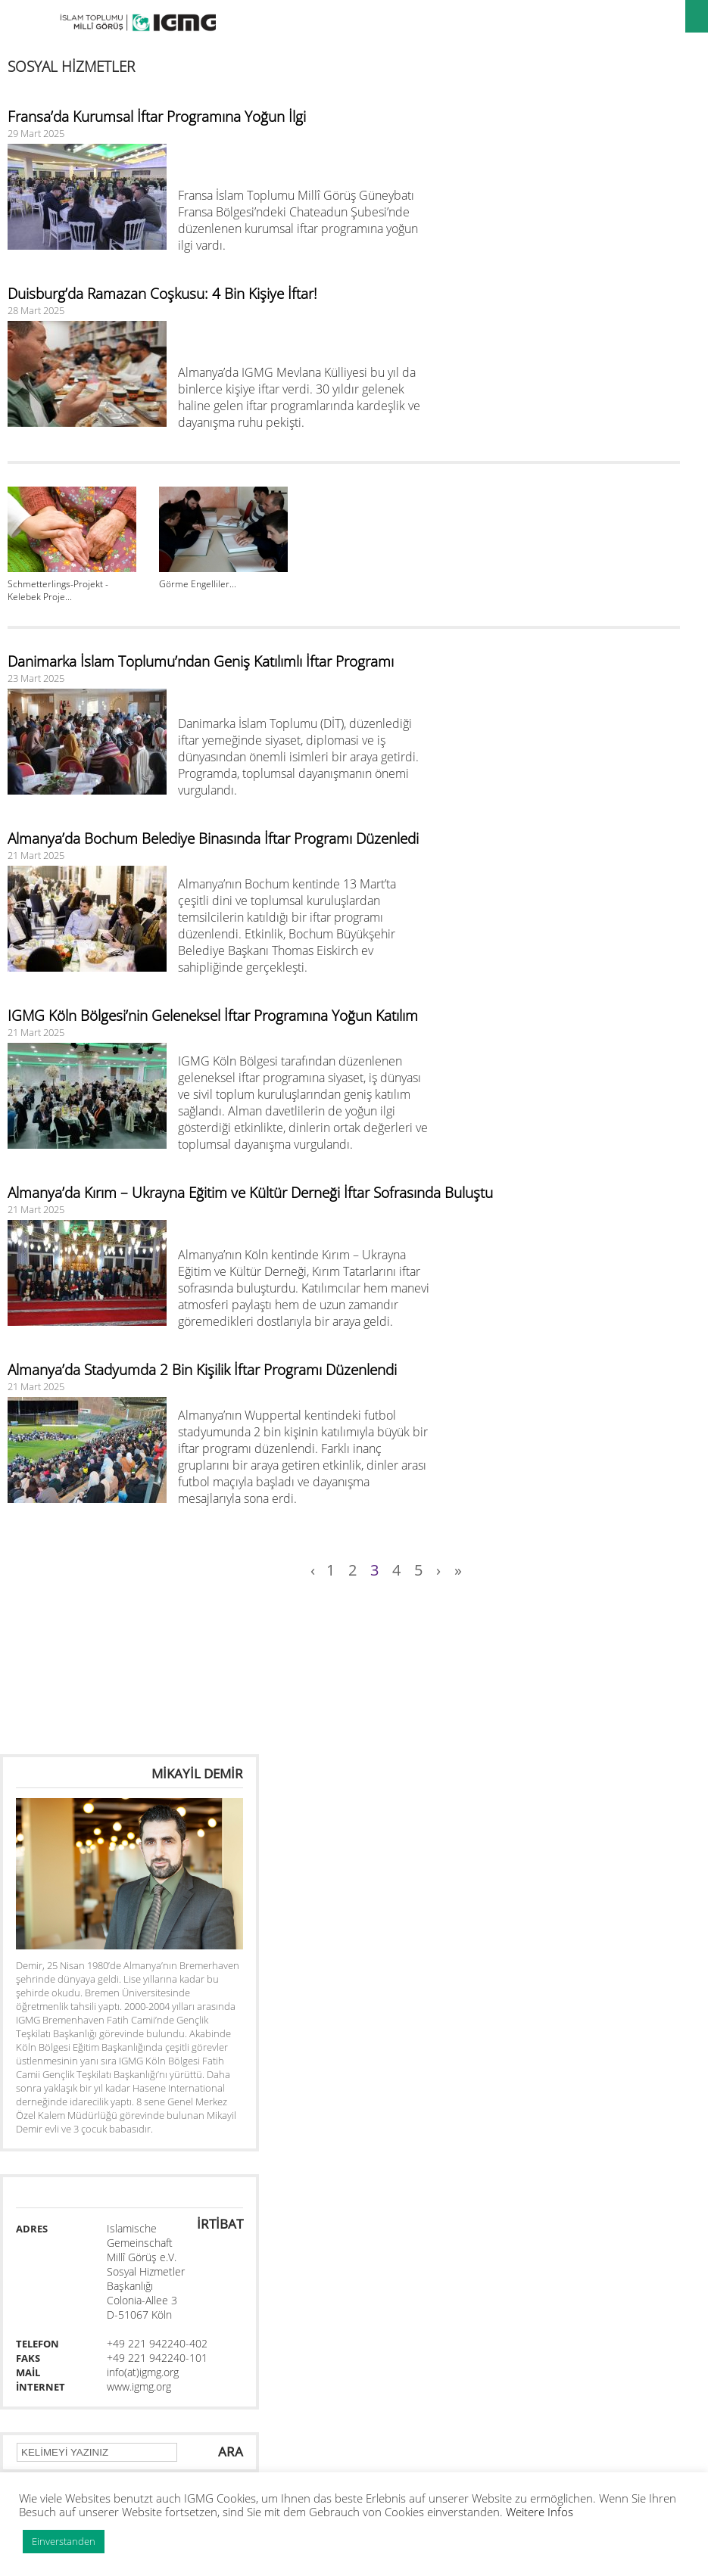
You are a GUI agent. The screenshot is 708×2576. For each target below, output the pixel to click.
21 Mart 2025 (36, 855)
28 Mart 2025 (36, 310)
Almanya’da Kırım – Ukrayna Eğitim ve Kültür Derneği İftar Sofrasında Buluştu (250, 1192)
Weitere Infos (539, 2511)
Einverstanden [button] (63, 2541)
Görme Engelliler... (197, 583)
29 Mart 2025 (36, 133)
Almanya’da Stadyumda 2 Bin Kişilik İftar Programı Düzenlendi (202, 1370)
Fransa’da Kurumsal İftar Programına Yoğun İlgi (157, 116)
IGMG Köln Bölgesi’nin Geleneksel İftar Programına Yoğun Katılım (213, 1015)
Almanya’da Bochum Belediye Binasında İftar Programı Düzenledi (213, 838)
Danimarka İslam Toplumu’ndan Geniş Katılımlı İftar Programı (201, 661)
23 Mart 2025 (36, 678)
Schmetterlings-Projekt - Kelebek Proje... (58, 590)
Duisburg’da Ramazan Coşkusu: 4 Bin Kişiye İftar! (162, 293)
